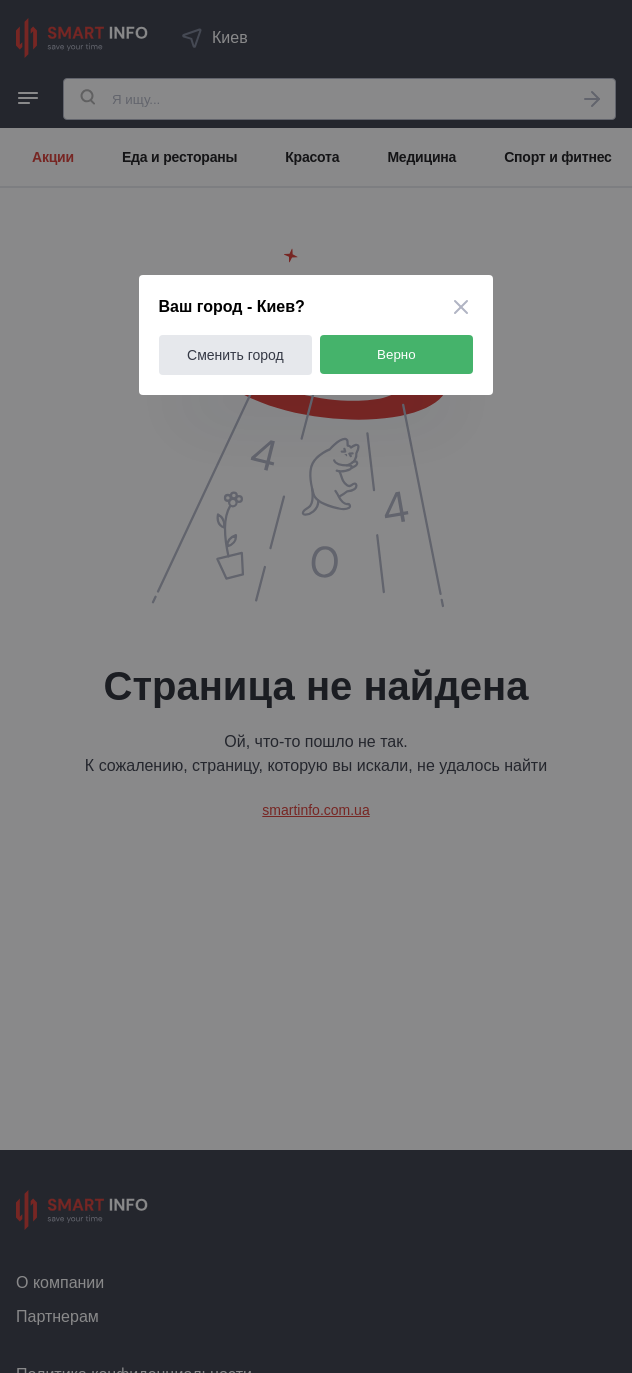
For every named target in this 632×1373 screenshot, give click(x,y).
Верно (397, 354)
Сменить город (236, 355)
